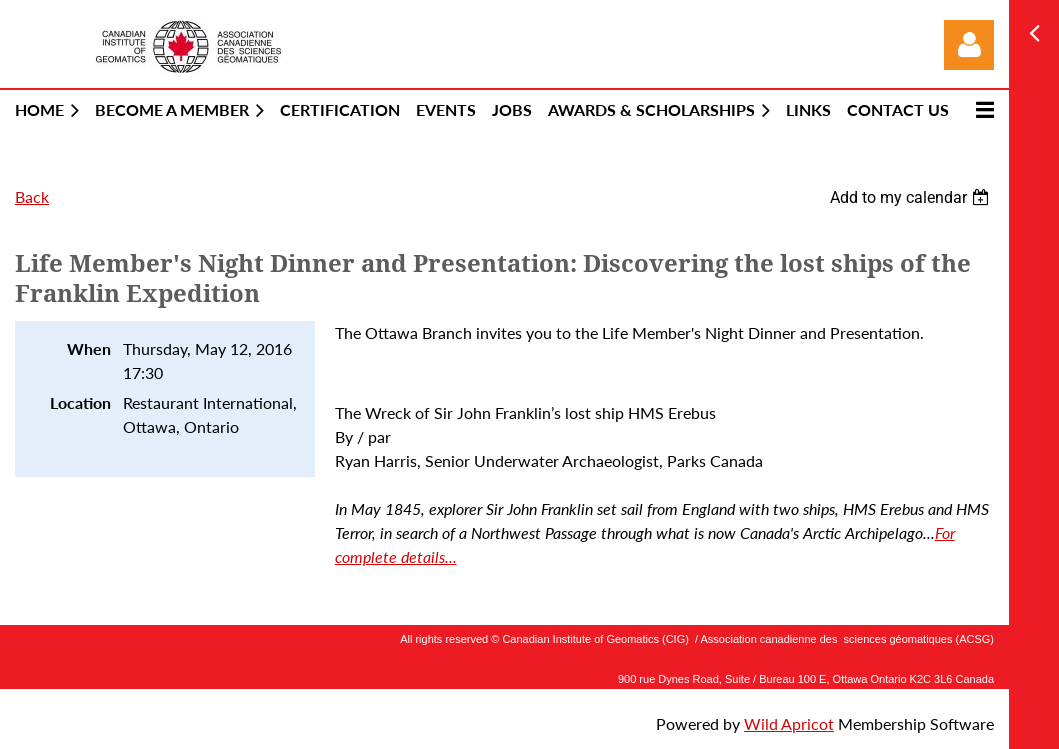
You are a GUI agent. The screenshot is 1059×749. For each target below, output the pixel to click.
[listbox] (912, 197)
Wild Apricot (789, 723)
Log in (969, 45)
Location (80, 402)
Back (32, 196)
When (89, 348)
